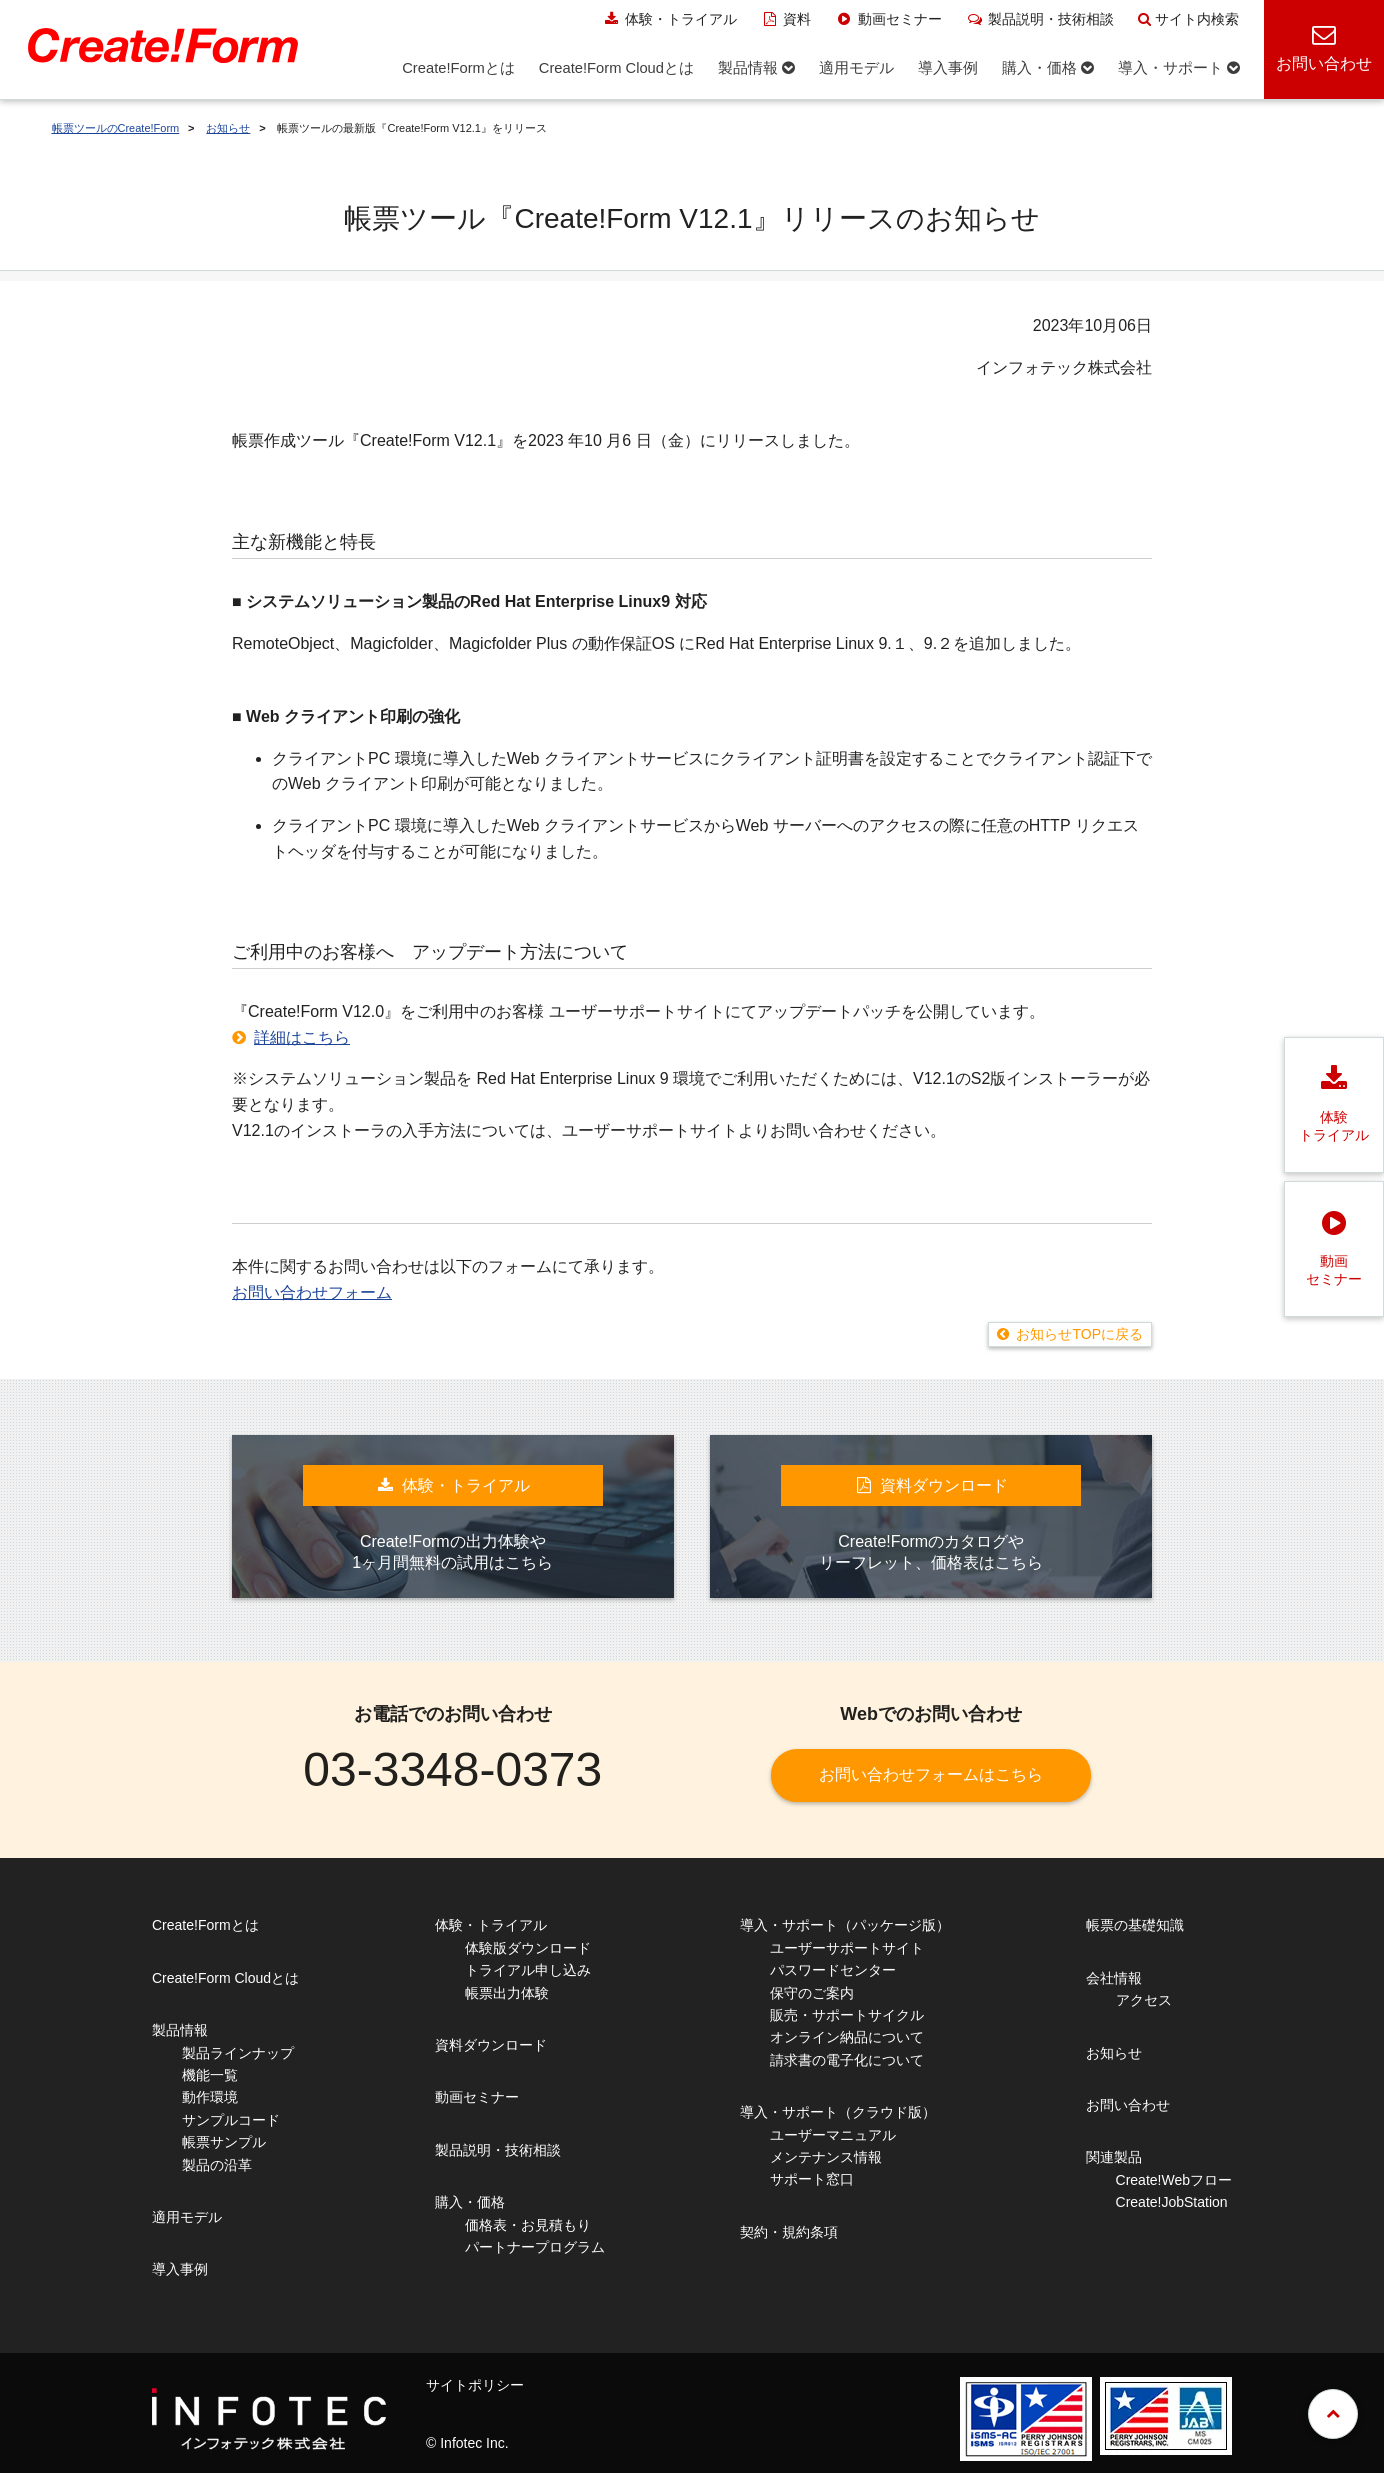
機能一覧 (210, 2075)
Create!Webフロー (1174, 2180)
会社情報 (1114, 1978)
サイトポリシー (475, 2385)
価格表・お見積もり (528, 2225)
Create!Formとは (205, 1925)
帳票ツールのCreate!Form (116, 128)
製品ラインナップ (238, 2053)
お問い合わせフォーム (312, 1292)
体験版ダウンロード (528, 1948)
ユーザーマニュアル (833, 2135)
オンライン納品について (847, 2037)
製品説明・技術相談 (1040, 19)
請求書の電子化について (847, 2060)
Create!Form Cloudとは (225, 1978)
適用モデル (187, 2217)
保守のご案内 (812, 1993)
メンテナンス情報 (826, 2157)
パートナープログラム (535, 2247)
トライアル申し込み (528, 1970)
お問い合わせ (1128, 2105)
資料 (786, 19)
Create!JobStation (1172, 2202)
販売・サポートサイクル (847, 2015)
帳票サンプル (224, 2142)
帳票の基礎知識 (1135, 1925)
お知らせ (228, 128)
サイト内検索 (1188, 19)
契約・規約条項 (789, 2232)
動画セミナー (888, 19)
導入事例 (180, 2269)
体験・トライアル (669, 19)
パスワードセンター (833, 1970)
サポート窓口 (812, 2179)
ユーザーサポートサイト (847, 1948)
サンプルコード (231, 2120)
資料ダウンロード (491, 2045)
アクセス (1144, 2000)
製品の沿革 (217, 2165)
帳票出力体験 (507, 1993)
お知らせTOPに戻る (1079, 1334)
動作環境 (210, 2097)
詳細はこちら (302, 1037)
